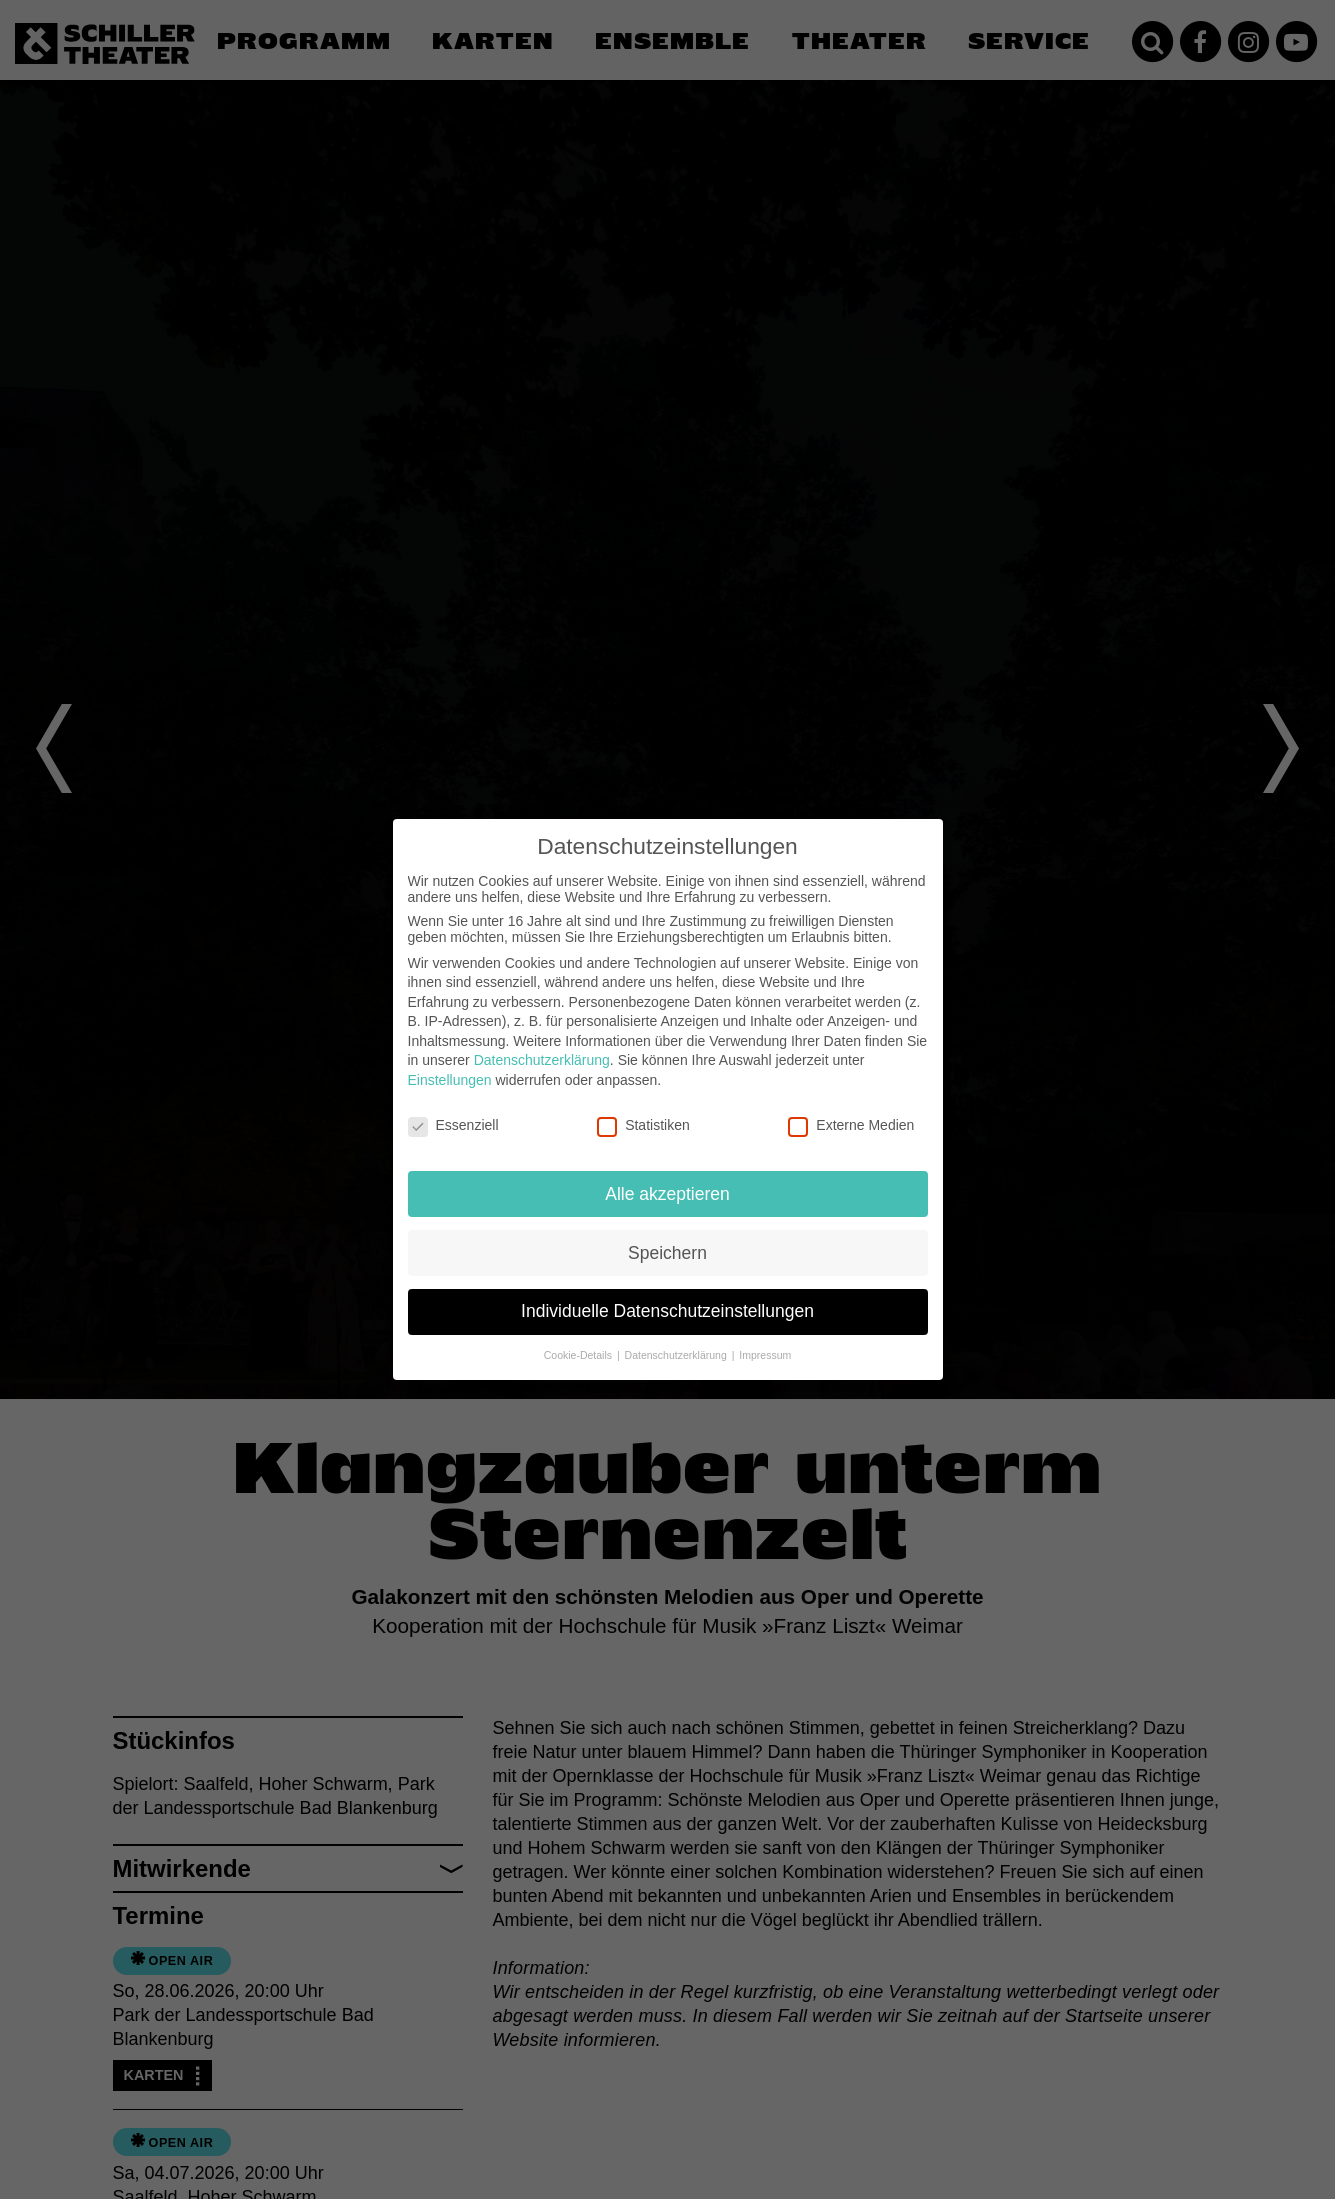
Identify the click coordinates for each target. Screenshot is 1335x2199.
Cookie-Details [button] (579, 1355)
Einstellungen (450, 1080)
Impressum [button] (765, 1355)
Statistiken (643, 1125)
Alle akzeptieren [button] (667, 1194)
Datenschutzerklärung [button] (677, 1355)
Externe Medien (851, 1125)
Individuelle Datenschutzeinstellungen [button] (667, 1311)
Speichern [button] (667, 1253)
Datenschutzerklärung (542, 1060)
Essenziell (453, 1125)
